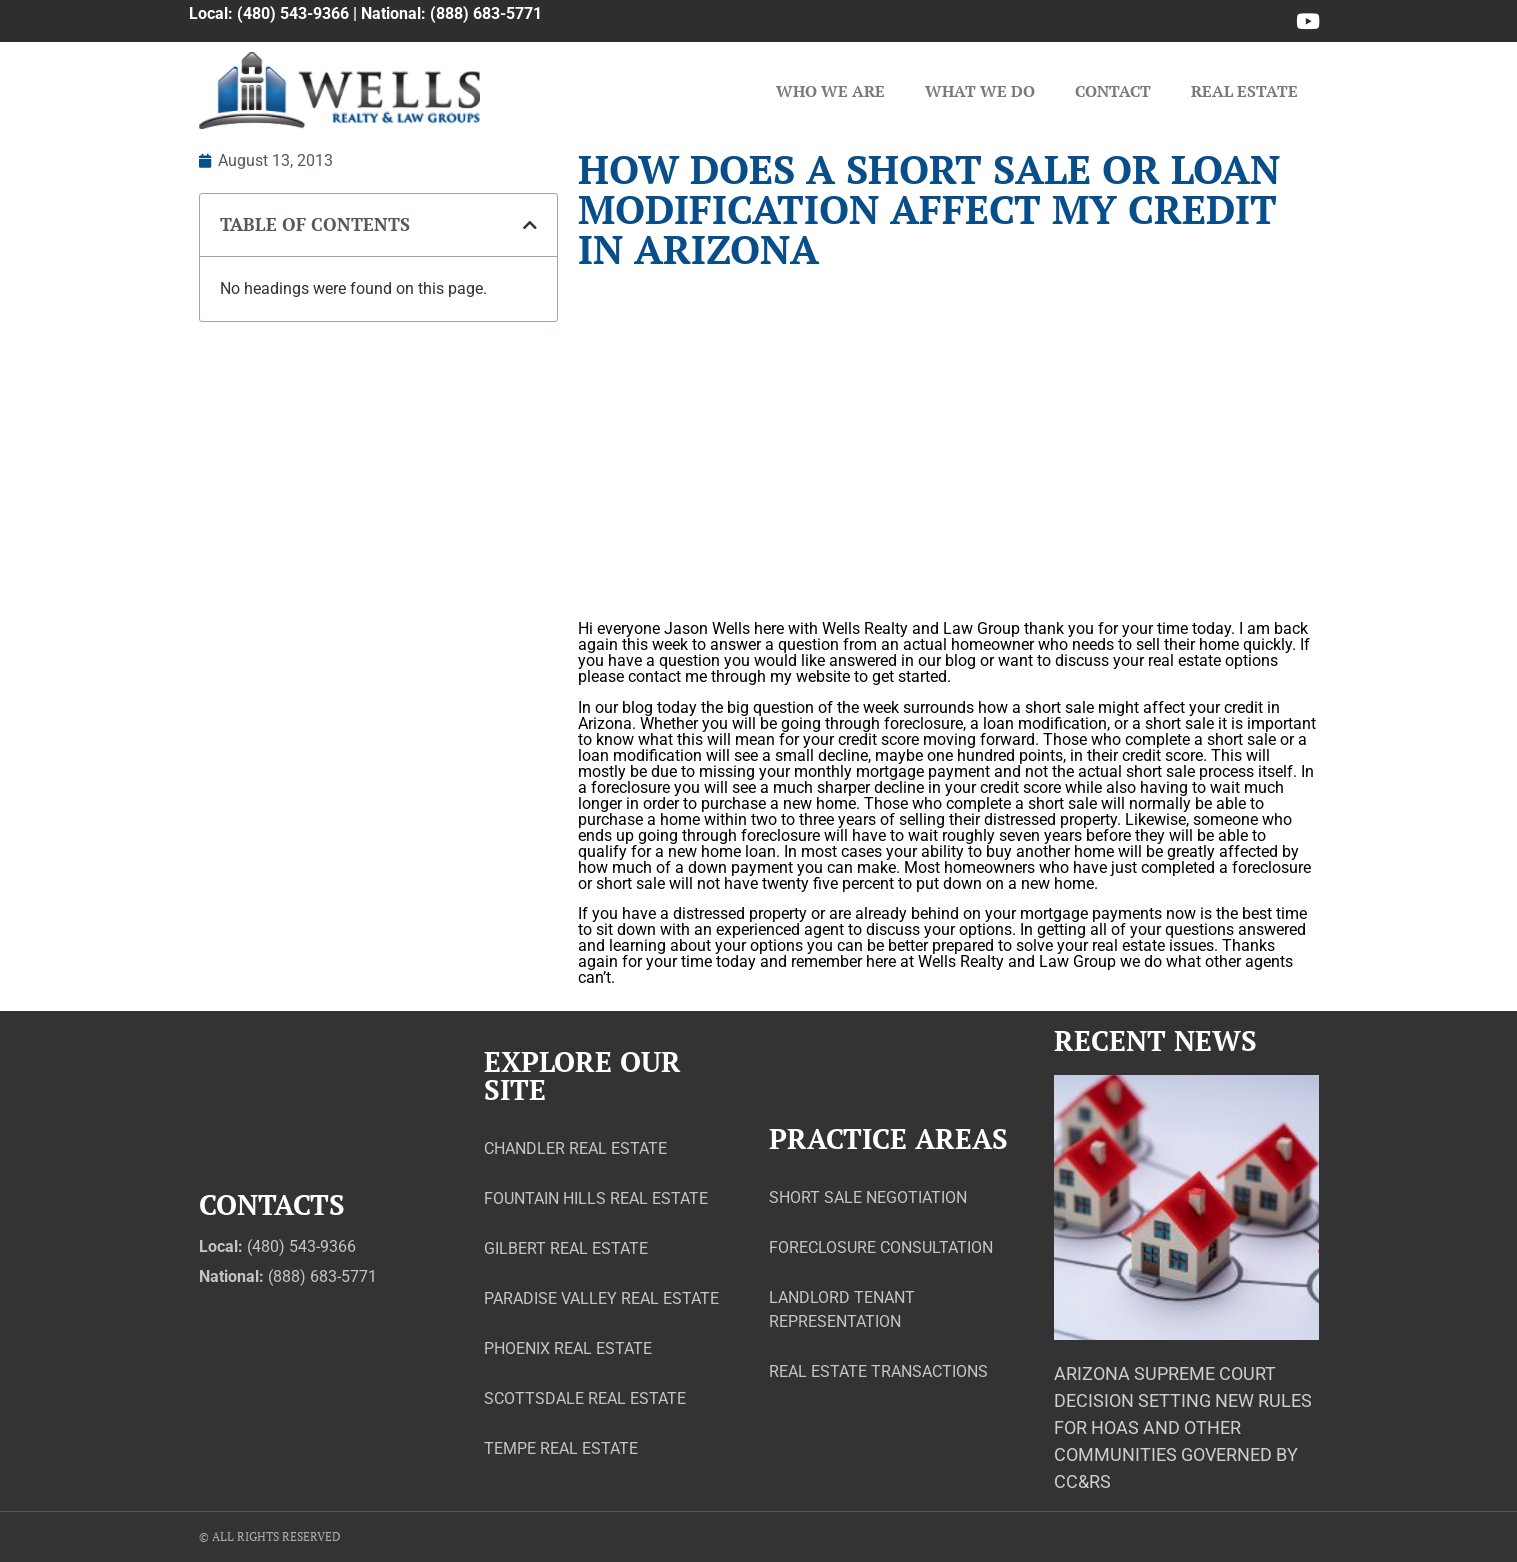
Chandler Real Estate (575, 1148)
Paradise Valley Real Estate (601, 1298)
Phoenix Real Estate (568, 1348)
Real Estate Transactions (878, 1371)
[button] (530, 225)
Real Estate (1244, 91)
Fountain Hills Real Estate (596, 1198)
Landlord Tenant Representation (842, 1309)
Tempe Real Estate (561, 1448)
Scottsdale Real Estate (585, 1398)
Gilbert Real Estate (566, 1248)
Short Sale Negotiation (868, 1197)
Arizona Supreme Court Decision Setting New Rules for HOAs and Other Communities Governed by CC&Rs (1183, 1427)
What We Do (980, 91)
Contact (1113, 91)
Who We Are (830, 91)
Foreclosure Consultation (881, 1247)
